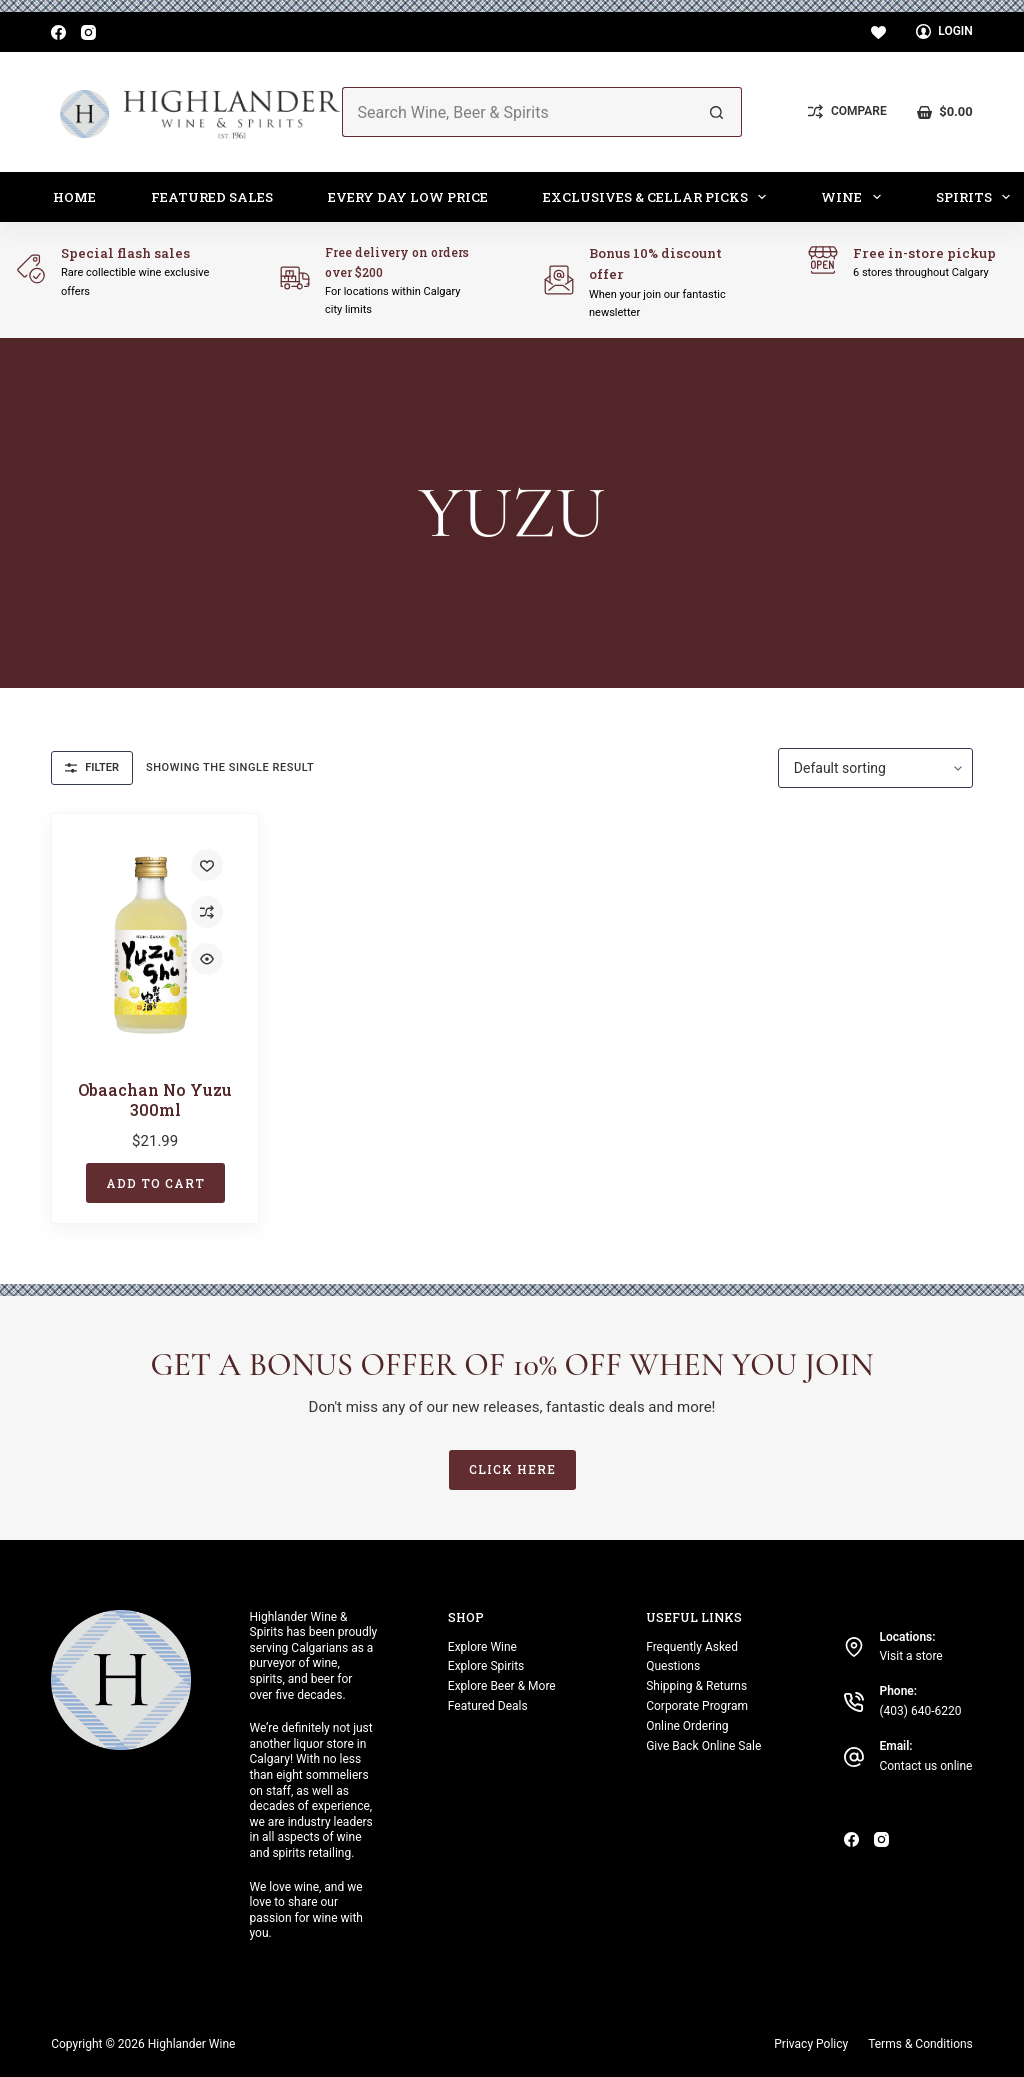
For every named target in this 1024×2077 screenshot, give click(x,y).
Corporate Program (697, 1706)
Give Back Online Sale (703, 1746)
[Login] (944, 32)
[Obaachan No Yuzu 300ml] (155, 944)
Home (74, 197)
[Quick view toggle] (207, 959)
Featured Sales (212, 197)
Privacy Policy (811, 2044)
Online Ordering (687, 1726)
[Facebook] (58, 32)
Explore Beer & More (502, 1686)
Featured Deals (488, 1706)
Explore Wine (482, 1647)
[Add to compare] (207, 912)
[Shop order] (875, 768)
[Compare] (847, 112)
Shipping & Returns (696, 1686)
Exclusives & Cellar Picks (659, 197)
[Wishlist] (878, 32)
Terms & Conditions (920, 2044)
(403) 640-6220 (920, 1711)
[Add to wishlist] (207, 865)
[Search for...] (517, 112)
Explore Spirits (486, 1666)
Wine (855, 197)
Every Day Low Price (408, 197)
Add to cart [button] (155, 1183)
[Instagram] (88, 32)
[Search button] (717, 112)
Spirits (977, 197)
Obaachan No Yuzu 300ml (155, 1099)
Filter (92, 767)
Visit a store (910, 1656)
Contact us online (925, 1766)
